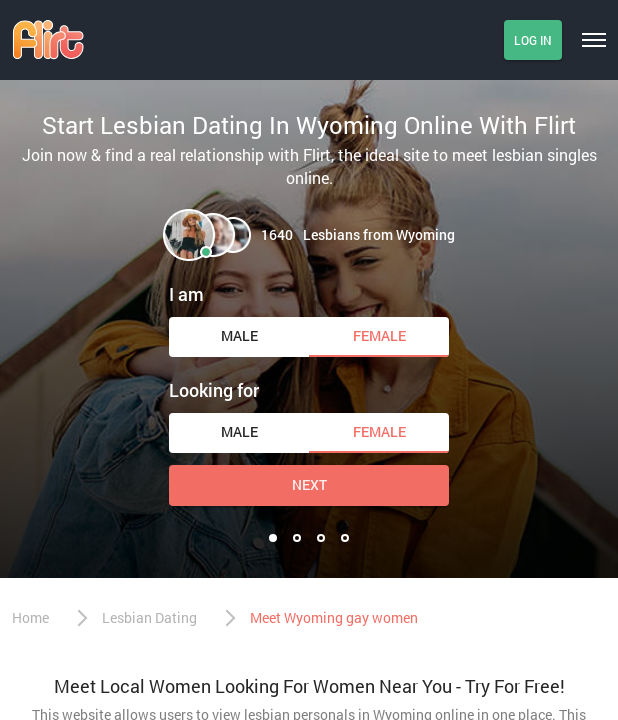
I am (186, 294)
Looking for (214, 390)
